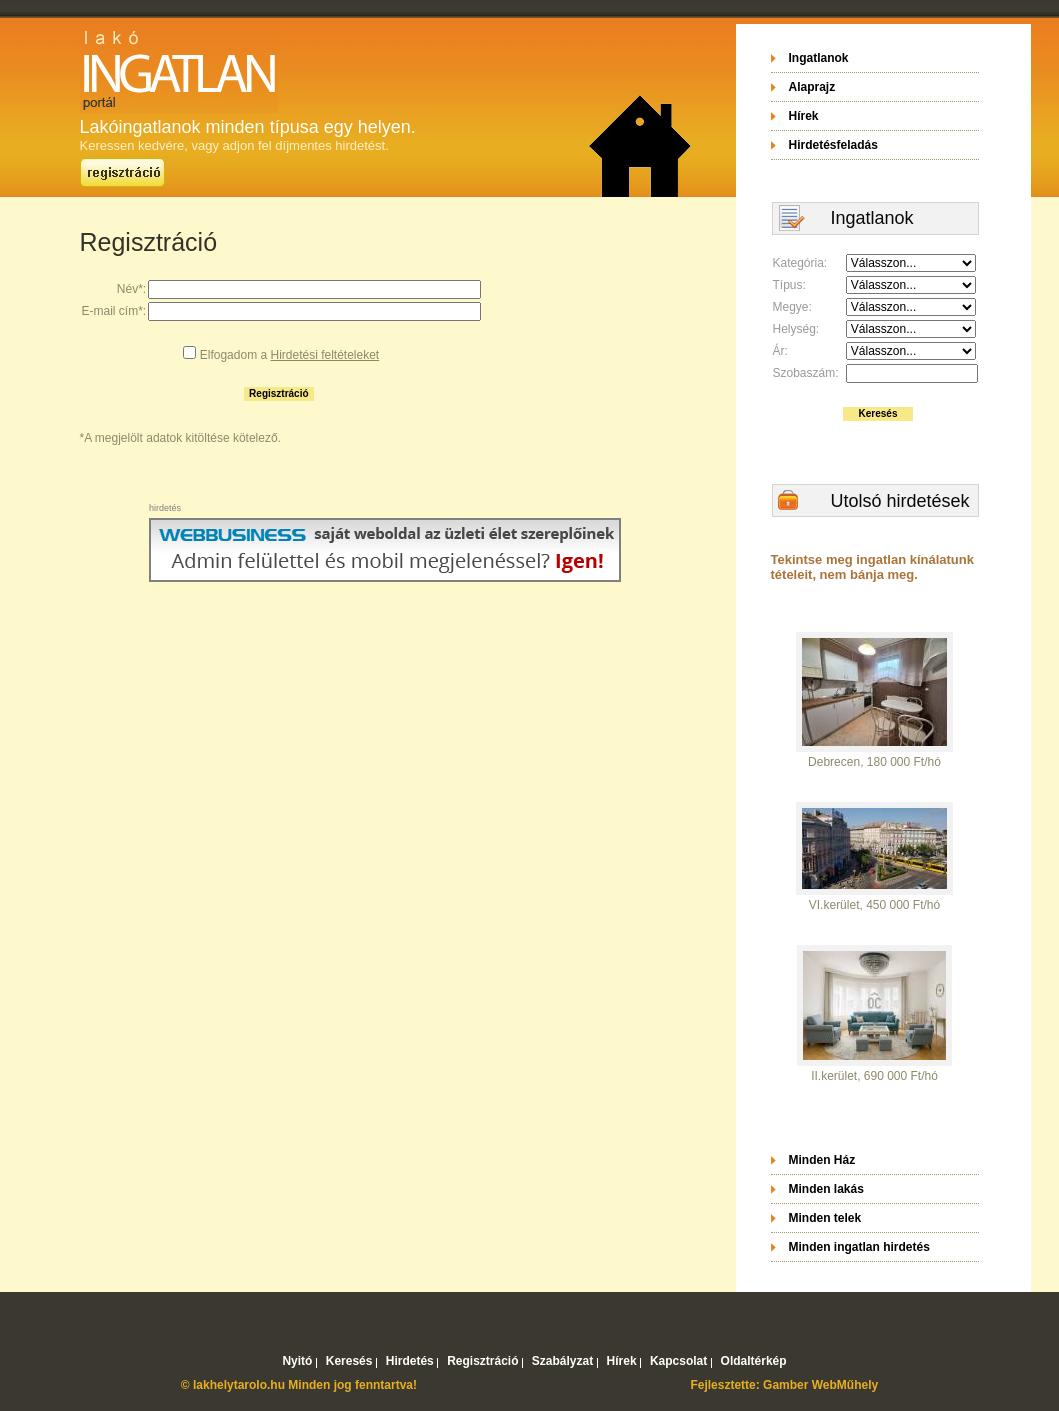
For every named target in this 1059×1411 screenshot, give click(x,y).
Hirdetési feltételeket (324, 355)
